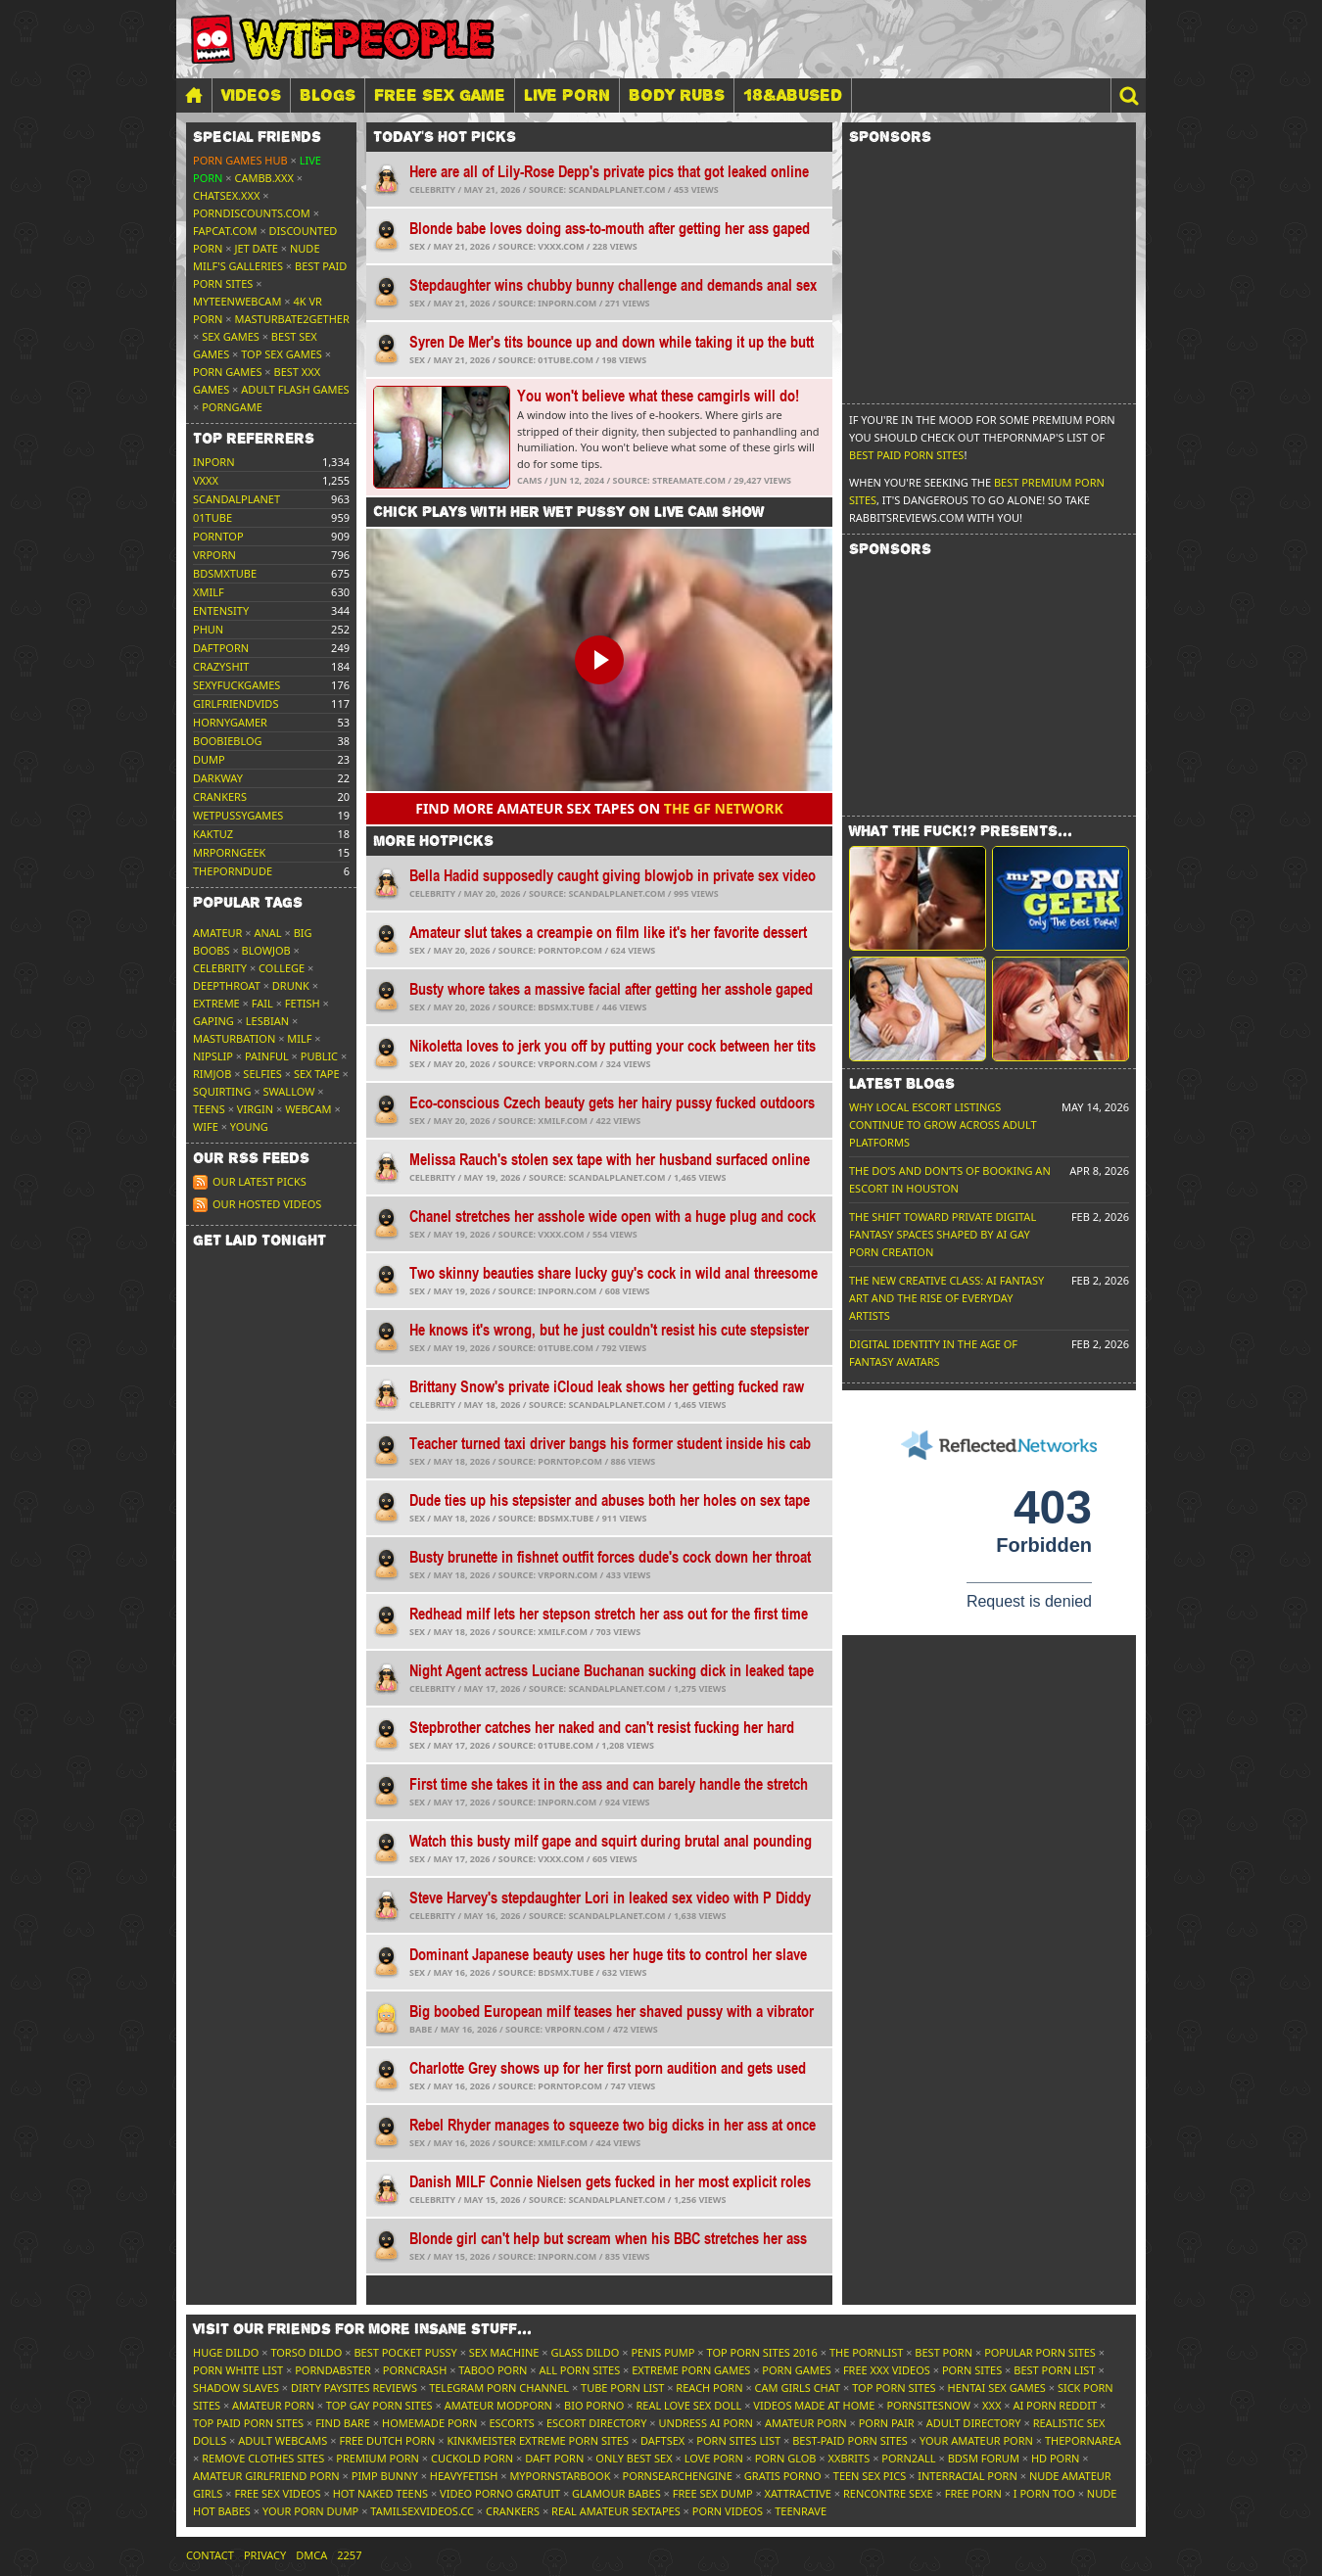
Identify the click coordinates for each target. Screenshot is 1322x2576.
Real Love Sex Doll (688, 2405)
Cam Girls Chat (798, 2387)
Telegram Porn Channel (499, 2387)
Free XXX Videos (886, 2370)
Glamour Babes (616, 2493)
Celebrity (220, 967)
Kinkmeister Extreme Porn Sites (538, 2440)
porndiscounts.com (251, 213)
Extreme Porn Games (691, 2370)
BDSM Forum (983, 2458)
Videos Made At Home (813, 2405)
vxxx (205, 480)
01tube (212, 517)
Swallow (289, 1091)
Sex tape (317, 1073)
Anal (267, 932)
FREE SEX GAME (439, 95)
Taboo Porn (492, 2370)
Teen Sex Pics (869, 2475)
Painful (267, 1056)
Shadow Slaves (236, 2387)
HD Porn (1055, 2458)
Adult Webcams (282, 2440)
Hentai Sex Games (997, 2387)
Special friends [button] (257, 137)
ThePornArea (1083, 2440)
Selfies (262, 1073)
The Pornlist (866, 2352)
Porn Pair (887, 2422)
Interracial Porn (967, 2475)
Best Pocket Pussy (405, 2352)
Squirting (222, 1091)
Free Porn (973, 2493)
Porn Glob (786, 2458)
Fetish (302, 1003)
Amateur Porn (273, 2405)
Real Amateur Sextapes (616, 2511)
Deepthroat (226, 985)
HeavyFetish (464, 2475)
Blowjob (266, 950)
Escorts (511, 2422)
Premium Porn (377, 2458)
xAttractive (798, 2493)
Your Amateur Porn (976, 2440)
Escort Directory (596, 2422)
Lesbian (267, 1020)
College (282, 967)
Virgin (255, 1108)
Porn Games (227, 371)
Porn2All (908, 2458)
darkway (218, 778)
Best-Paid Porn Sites (850, 2440)
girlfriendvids (235, 703)
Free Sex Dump (713, 2493)
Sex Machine (504, 2352)
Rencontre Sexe (888, 2493)
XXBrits (848, 2458)
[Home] (194, 95)
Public (319, 1056)
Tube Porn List (622, 2387)
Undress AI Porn (705, 2422)
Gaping (213, 1020)
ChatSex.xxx (226, 195)
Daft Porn (554, 2458)
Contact (210, 2555)
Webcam (308, 1108)
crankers (220, 796)
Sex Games (231, 336)
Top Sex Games (281, 354)
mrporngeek (229, 852)
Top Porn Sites (893, 2387)
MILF (299, 1038)
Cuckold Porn (472, 2458)
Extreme (216, 1003)
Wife (205, 1126)
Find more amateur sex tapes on (599, 808)
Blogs (327, 95)
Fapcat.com (225, 230)
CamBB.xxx (264, 177)
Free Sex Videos (277, 2493)
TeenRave (800, 2511)
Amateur (217, 932)
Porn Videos (727, 2511)
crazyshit (221, 666)
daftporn (221, 647)
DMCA (311, 2555)
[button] (1128, 95)
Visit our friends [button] (362, 2329)
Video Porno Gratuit (500, 2493)
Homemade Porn (429, 2422)
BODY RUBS (677, 95)
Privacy (265, 2555)
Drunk (290, 985)
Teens (209, 1108)
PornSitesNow (928, 2405)
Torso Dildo (306, 2352)
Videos (251, 95)
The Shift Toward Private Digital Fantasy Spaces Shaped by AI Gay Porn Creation (942, 1234)
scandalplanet (236, 499)
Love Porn (714, 2458)
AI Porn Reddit (1055, 2405)
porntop (218, 536)
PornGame (232, 406)
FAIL (262, 1003)
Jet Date (256, 248)
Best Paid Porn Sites (906, 454)
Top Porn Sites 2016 (762, 2352)
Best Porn (943, 2352)
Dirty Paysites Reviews (354, 2387)
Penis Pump (662, 2352)
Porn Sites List (738, 2440)
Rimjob (212, 1073)
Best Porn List (1054, 2370)
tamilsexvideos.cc (422, 2511)
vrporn (214, 554)
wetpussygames (238, 815)
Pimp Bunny (385, 2475)
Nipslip (213, 1056)
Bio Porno (594, 2405)
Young (249, 1126)
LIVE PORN (567, 95)
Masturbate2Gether (292, 318)
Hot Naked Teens (380, 2493)
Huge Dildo (226, 2352)
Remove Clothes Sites (263, 2458)
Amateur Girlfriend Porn (266, 2475)
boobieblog (227, 740)
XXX (991, 2405)
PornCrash (415, 2370)
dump (209, 759)
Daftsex (662, 2440)
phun (208, 629)
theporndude (232, 871)
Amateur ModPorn (498, 2405)
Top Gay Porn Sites (379, 2405)
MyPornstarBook (559, 2475)
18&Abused (792, 95)
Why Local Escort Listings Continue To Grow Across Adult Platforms (943, 1124)
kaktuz (213, 833)
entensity (221, 610)
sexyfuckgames (236, 685)
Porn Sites (972, 2370)
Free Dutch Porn (387, 2440)
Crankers (513, 2511)
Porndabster (333, 2370)
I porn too (1044, 2493)
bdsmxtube (225, 573)
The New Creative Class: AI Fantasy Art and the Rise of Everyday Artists (946, 1298)
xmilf (208, 592)
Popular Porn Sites (1040, 2352)
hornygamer (230, 722)
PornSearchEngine (677, 2475)
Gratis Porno (783, 2475)
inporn (214, 461)
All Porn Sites (579, 2370)
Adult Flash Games (295, 389)
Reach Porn (709, 2387)
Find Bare (342, 2422)
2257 (349, 2555)
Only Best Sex (633, 2458)
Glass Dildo (584, 2352)
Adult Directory (973, 2422)
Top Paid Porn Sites (248, 2422)
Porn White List (238, 2370)
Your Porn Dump (310, 2511)
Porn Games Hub (240, 160)
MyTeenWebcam (237, 301)
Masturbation (234, 1038)
